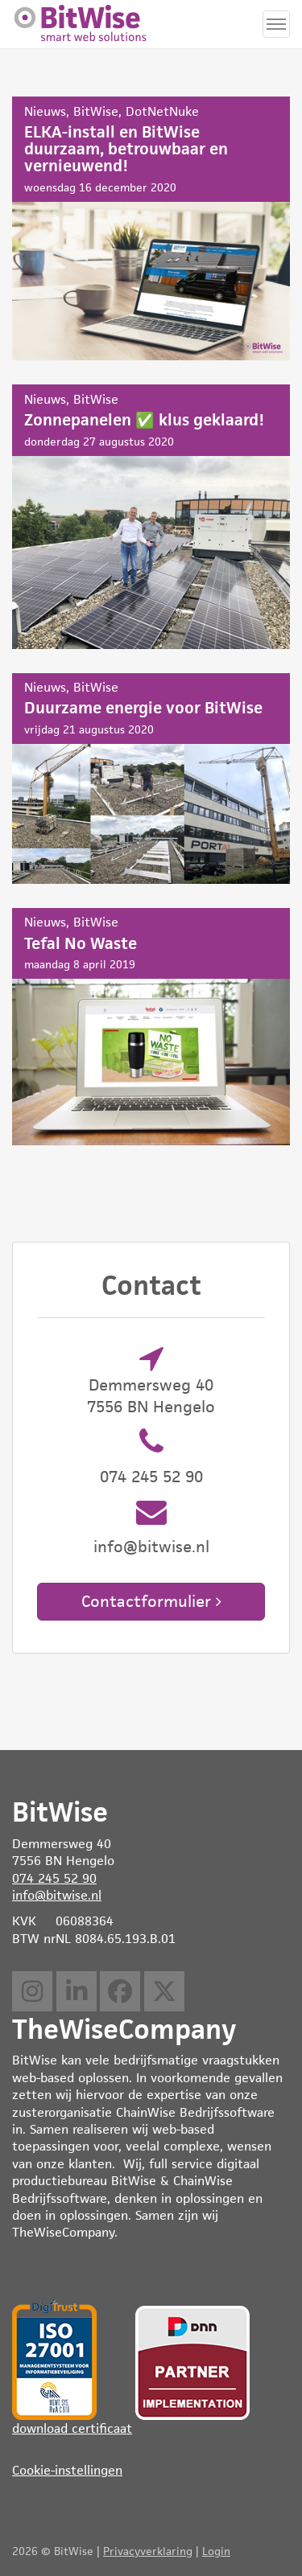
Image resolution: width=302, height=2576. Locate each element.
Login (216, 2551)
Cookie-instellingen (67, 2470)
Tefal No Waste (151, 1027)
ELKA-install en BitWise (151, 228)
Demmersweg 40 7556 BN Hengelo (151, 1395)
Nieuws (45, 111)
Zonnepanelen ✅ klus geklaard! (151, 516)
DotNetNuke (162, 111)
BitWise (95, 111)
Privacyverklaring (147, 2551)
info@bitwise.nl (151, 1546)
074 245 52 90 (151, 1476)
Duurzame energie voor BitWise (151, 778)
